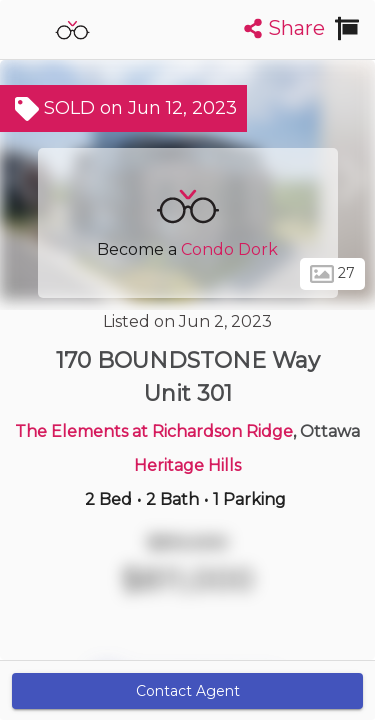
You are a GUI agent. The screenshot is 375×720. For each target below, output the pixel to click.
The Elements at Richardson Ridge (154, 431)
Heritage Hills (187, 465)
